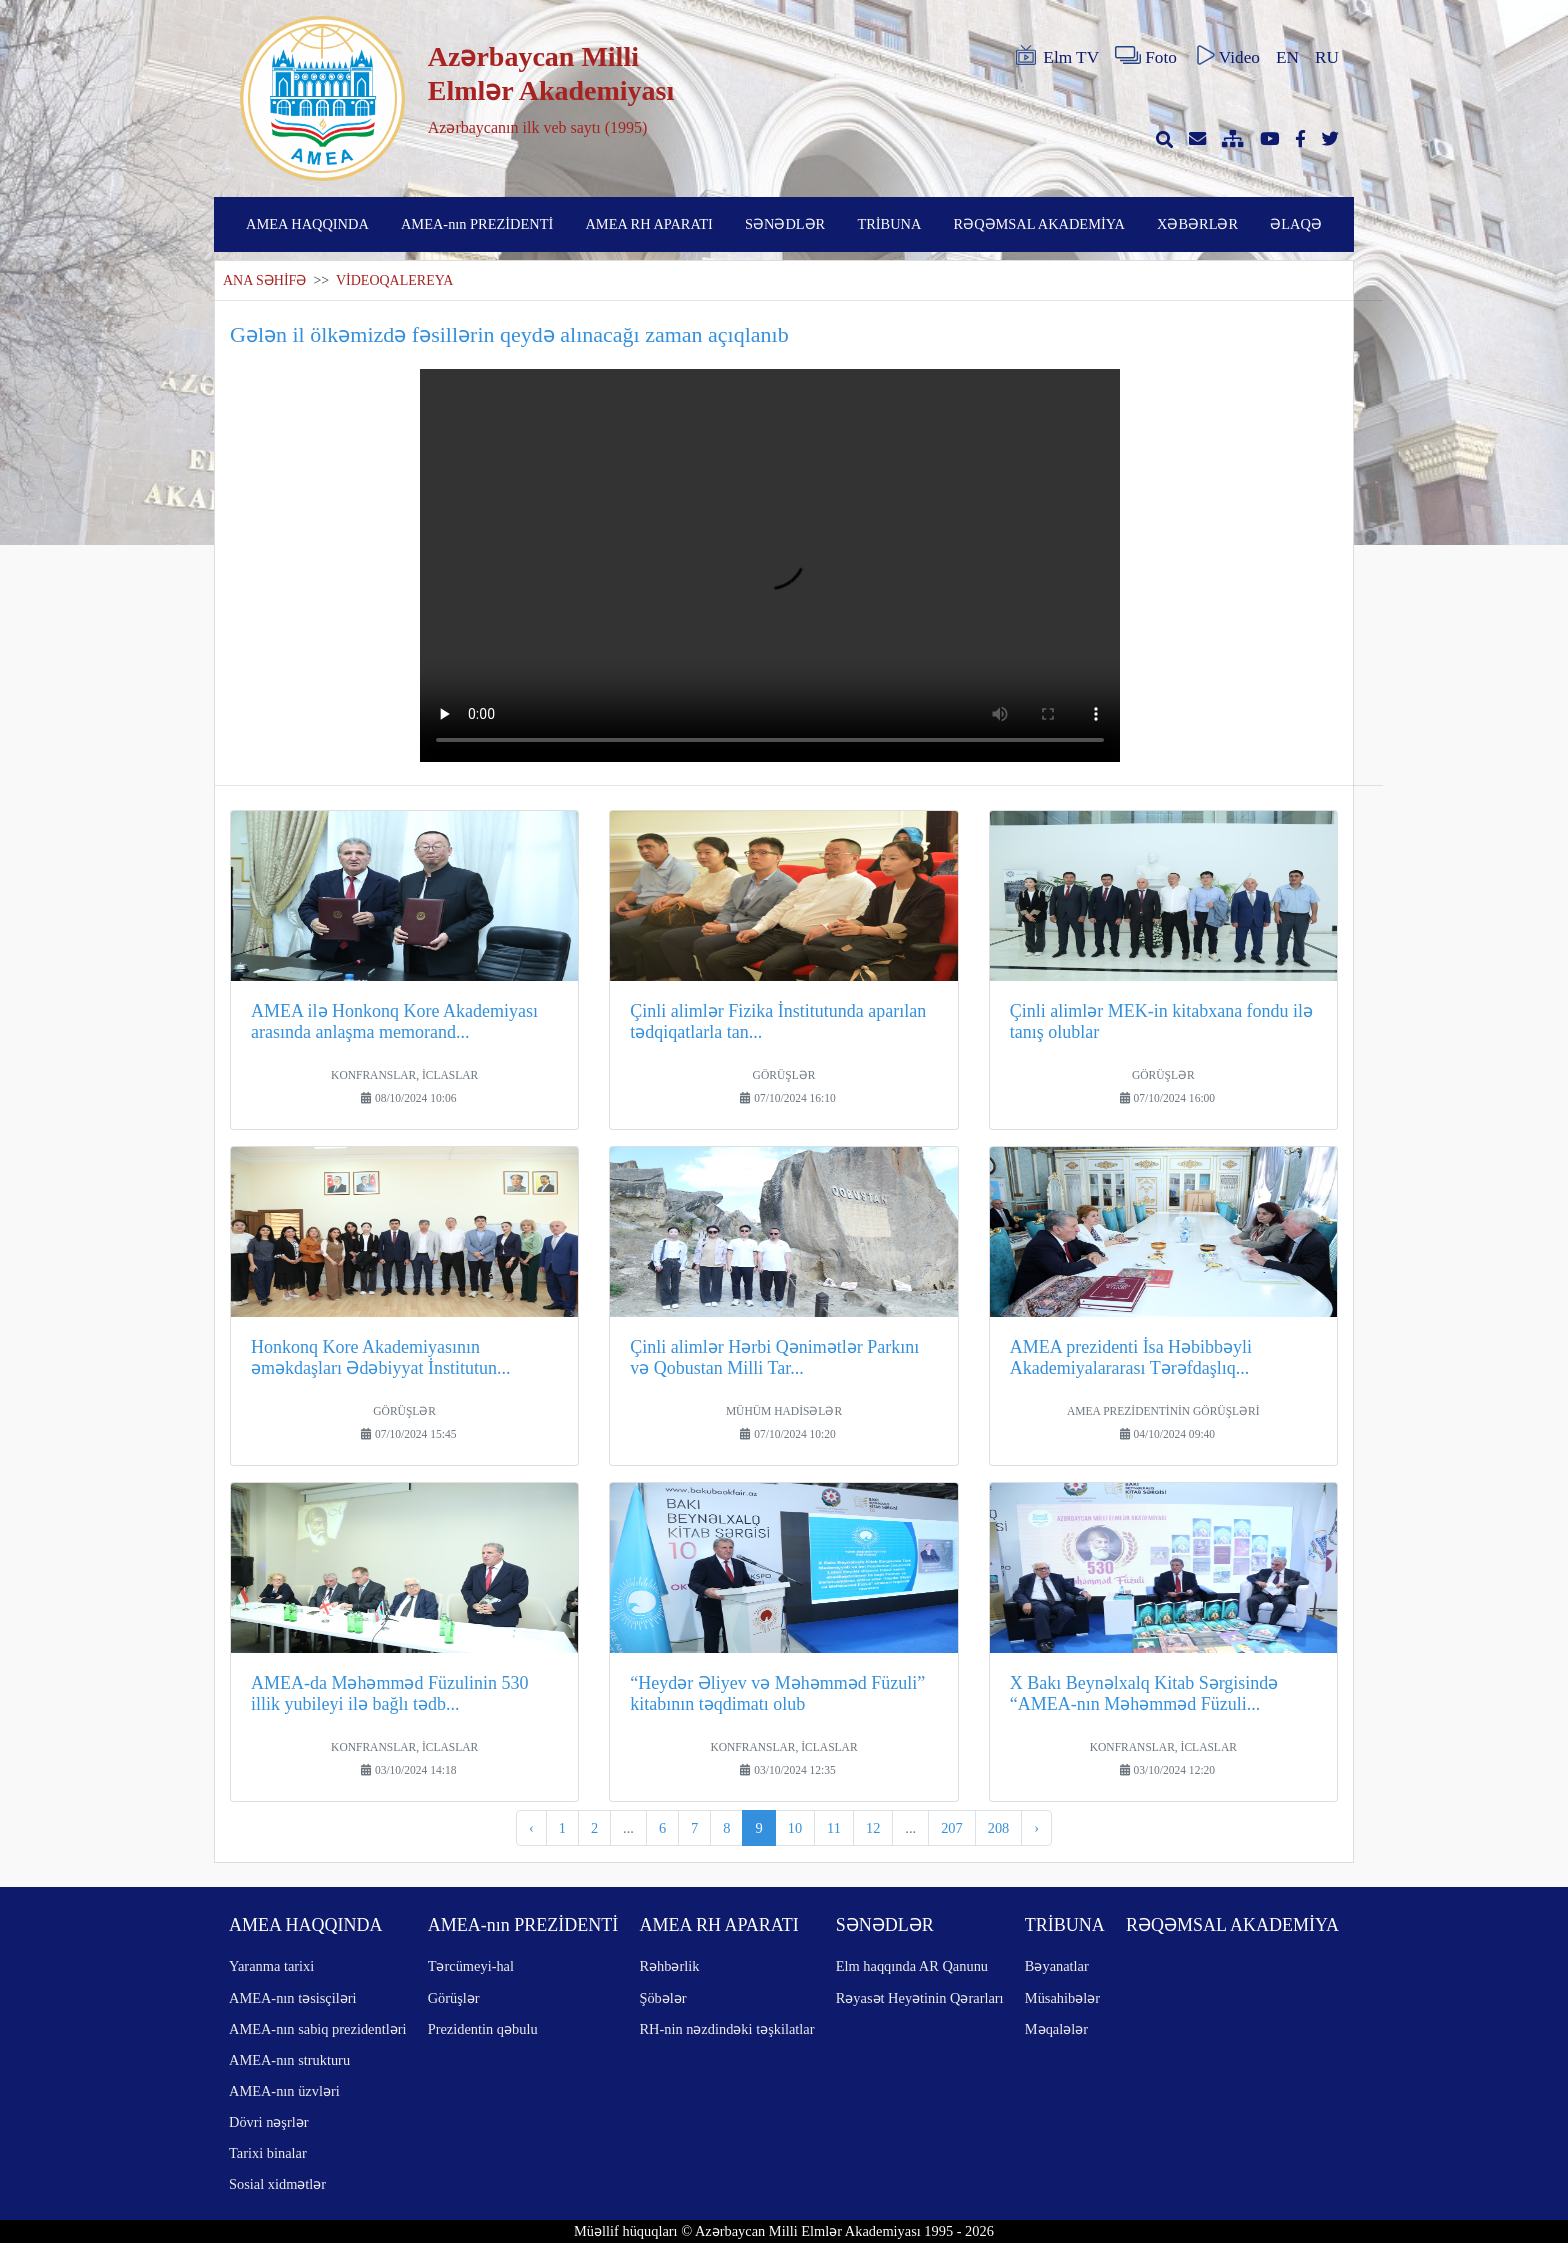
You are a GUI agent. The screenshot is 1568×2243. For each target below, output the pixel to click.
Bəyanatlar (1057, 1966)
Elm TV (1056, 56)
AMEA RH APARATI (648, 224)
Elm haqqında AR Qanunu (912, 1966)
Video (1226, 56)
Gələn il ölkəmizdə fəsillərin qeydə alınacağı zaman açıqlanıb (509, 334)
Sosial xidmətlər (277, 2184)
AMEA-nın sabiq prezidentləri (317, 2029)
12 (873, 1828)
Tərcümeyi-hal (471, 1966)
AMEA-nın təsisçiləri (293, 1998)
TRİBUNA (889, 224)
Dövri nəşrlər (269, 2122)
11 (834, 1828)
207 (952, 1828)
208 (999, 1828)
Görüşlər (454, 1998)
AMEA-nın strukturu (289, 2060)
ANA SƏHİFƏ (264, 280)
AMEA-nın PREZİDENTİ (477, 224)
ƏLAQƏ (1296, 224)
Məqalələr (1056, 2029)
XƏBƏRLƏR (1197, 224)
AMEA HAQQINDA (307, 224)
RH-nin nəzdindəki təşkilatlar (726, 2029)
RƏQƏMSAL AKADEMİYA (1039, 224)
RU (1327, 57)
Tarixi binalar (268, 2153)
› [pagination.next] (1036, 1828)
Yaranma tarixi (271, 1966)
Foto (1146, 56)
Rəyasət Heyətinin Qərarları (920, 1998)
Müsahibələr (1062, 1998)
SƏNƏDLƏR (785, 224)
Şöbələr (662, 1998)
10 (795, 1828)
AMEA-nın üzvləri (284, 2091)
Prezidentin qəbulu (483, 2029)
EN (1287, 57)
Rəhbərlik (669, 1966)
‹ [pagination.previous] (531, 1828)
